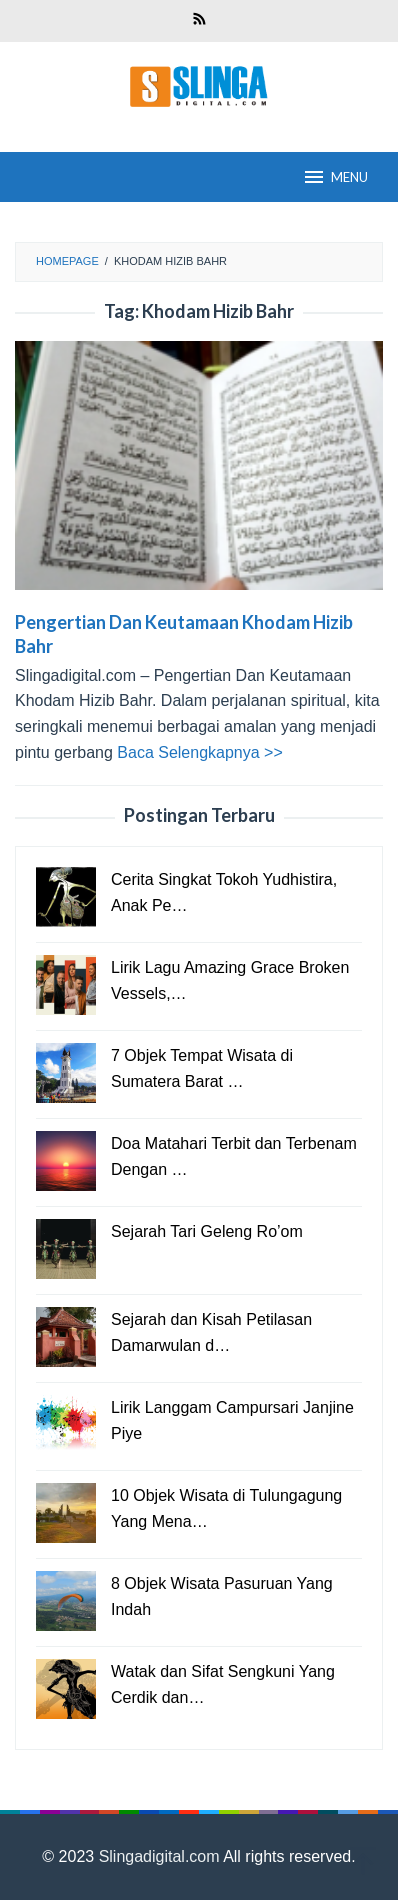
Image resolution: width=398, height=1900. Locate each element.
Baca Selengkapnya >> (199, 752)
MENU (335, 177)
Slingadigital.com (161, 1856)
